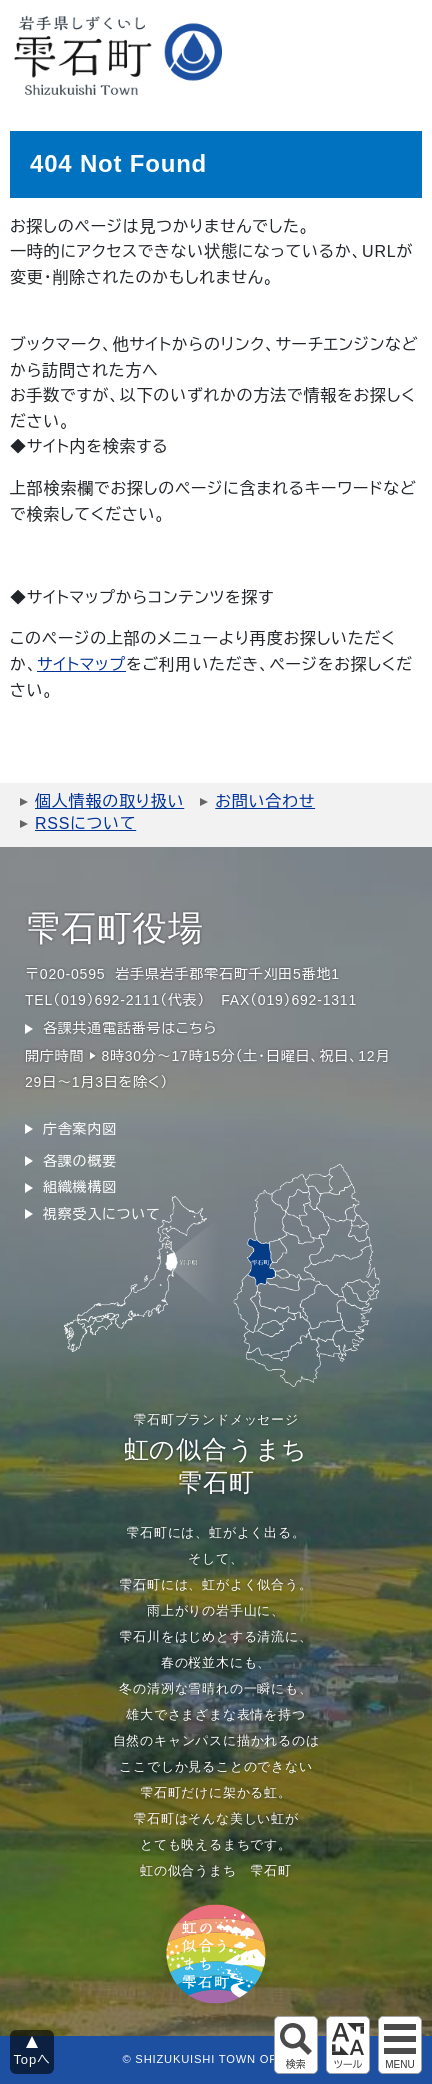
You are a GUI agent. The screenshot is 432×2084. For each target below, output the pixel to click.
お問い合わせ (265, 801)
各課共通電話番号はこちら (130, 1028)
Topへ (32, 2059)
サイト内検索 (296, 2045)
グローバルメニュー (400, 2045)
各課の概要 (80, 1161)
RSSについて (85, 823)
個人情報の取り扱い (109, 801)
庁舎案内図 (80, 1129)
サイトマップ (81, 664)
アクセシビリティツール (348, 2045)
